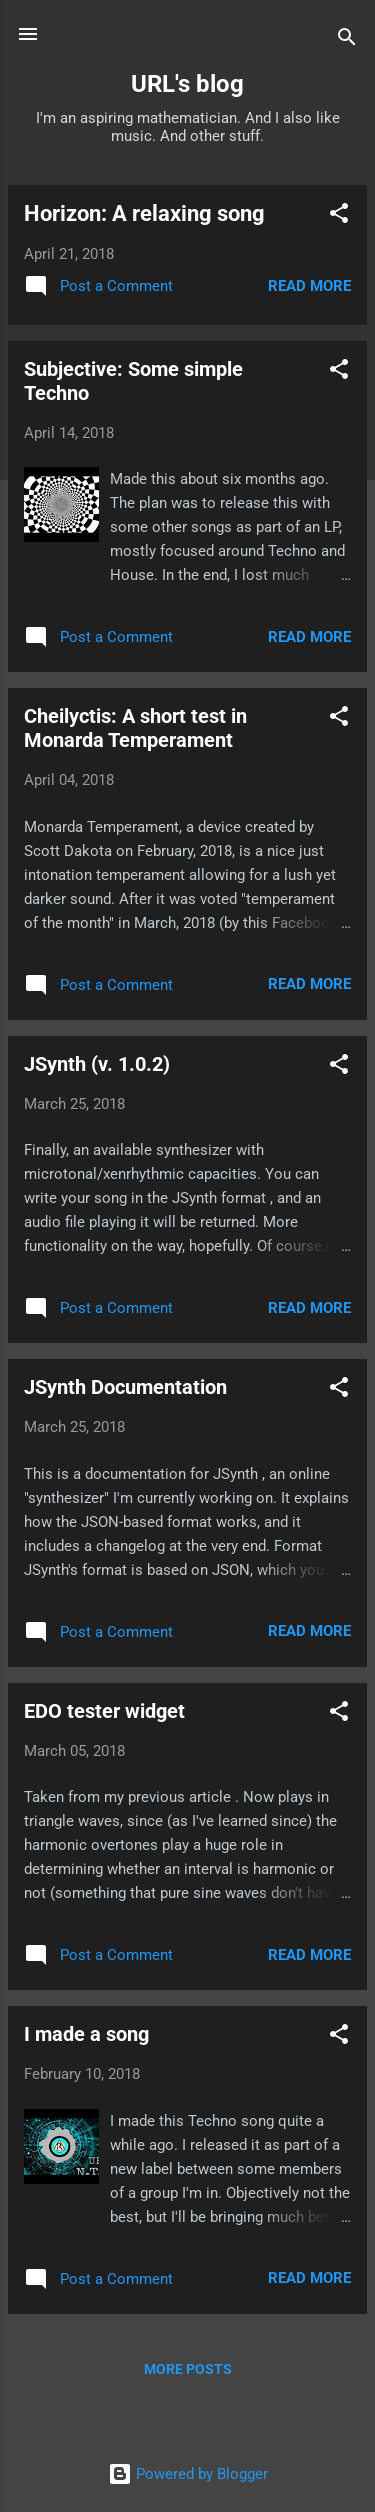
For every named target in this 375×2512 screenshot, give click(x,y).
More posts (188, 2369)
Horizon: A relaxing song (144, 213)
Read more (309, 286)
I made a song (86, 2034)
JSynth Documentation (125, 1387)
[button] (339, 216)
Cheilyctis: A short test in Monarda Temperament (135, 728)
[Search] (347, 40)
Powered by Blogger (188, 2474)
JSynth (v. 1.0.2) (97, 1064)
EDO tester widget (104, 1711)
